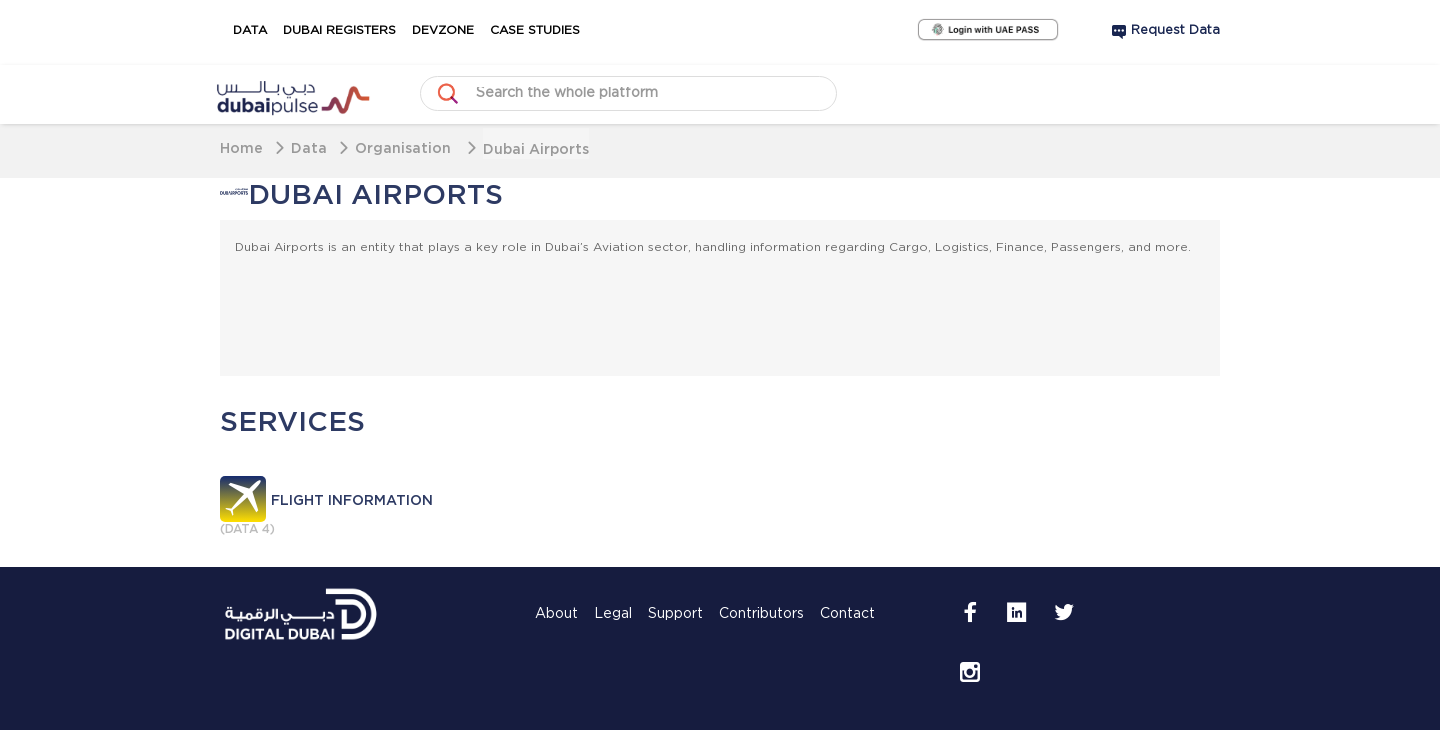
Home (241, 147)
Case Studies (535, 30)
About (556, 614)
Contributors (761, 614)
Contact (847, 614)
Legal (613, 614)
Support (675, 614)
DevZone (443, 30)
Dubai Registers (339, 30)
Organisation (405, 147)
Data (250, 30)
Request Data (1175, 30)
